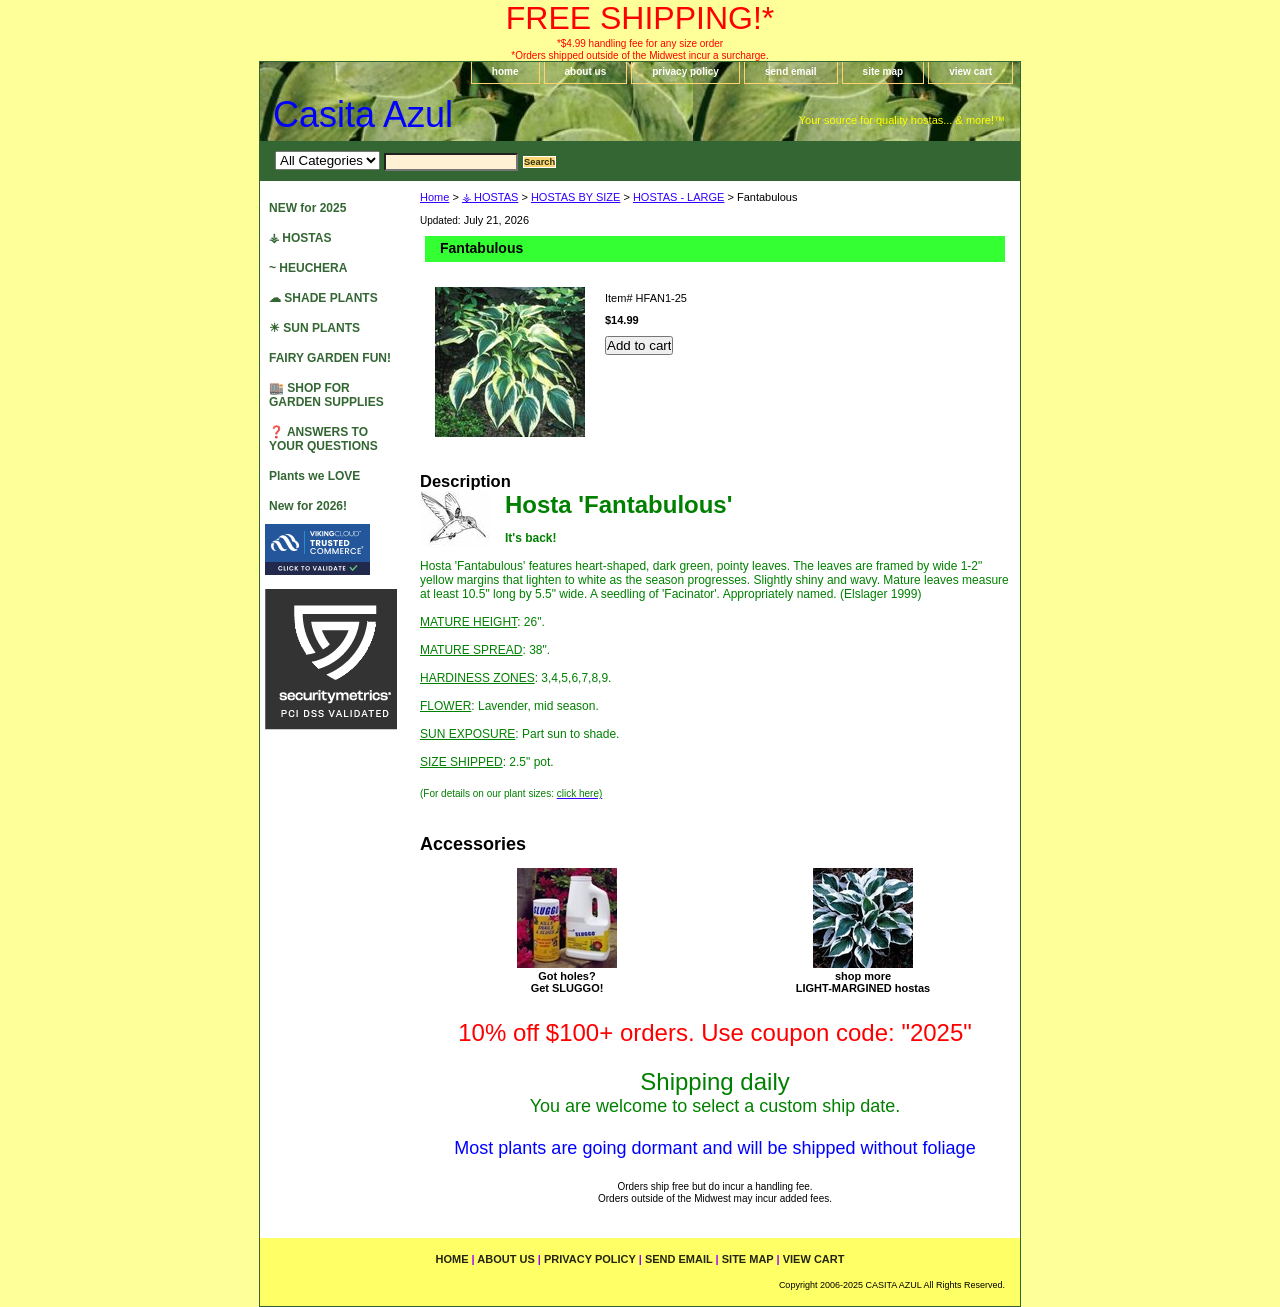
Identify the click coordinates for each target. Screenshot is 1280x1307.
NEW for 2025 (307, 208)
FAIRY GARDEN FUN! (330, 358)
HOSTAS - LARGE (678, 197)
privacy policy (685, 71)
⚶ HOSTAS (490, 197)
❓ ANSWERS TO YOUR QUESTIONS (323, 439)
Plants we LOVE (314, 476)
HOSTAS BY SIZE (575, 197)
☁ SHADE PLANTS (323, 298)
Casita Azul (363, 114)
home (505, 71)
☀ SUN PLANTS (314, 328)
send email (791, 71)
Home (434, 197)
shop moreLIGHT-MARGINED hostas (863, 982)
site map (883, 71)
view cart (970, 71)
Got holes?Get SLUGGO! (567, 982)
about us (586, 71)
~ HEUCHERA (308, 268)
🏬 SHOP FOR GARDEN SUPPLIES (326, 395)
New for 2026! (308, 506)
